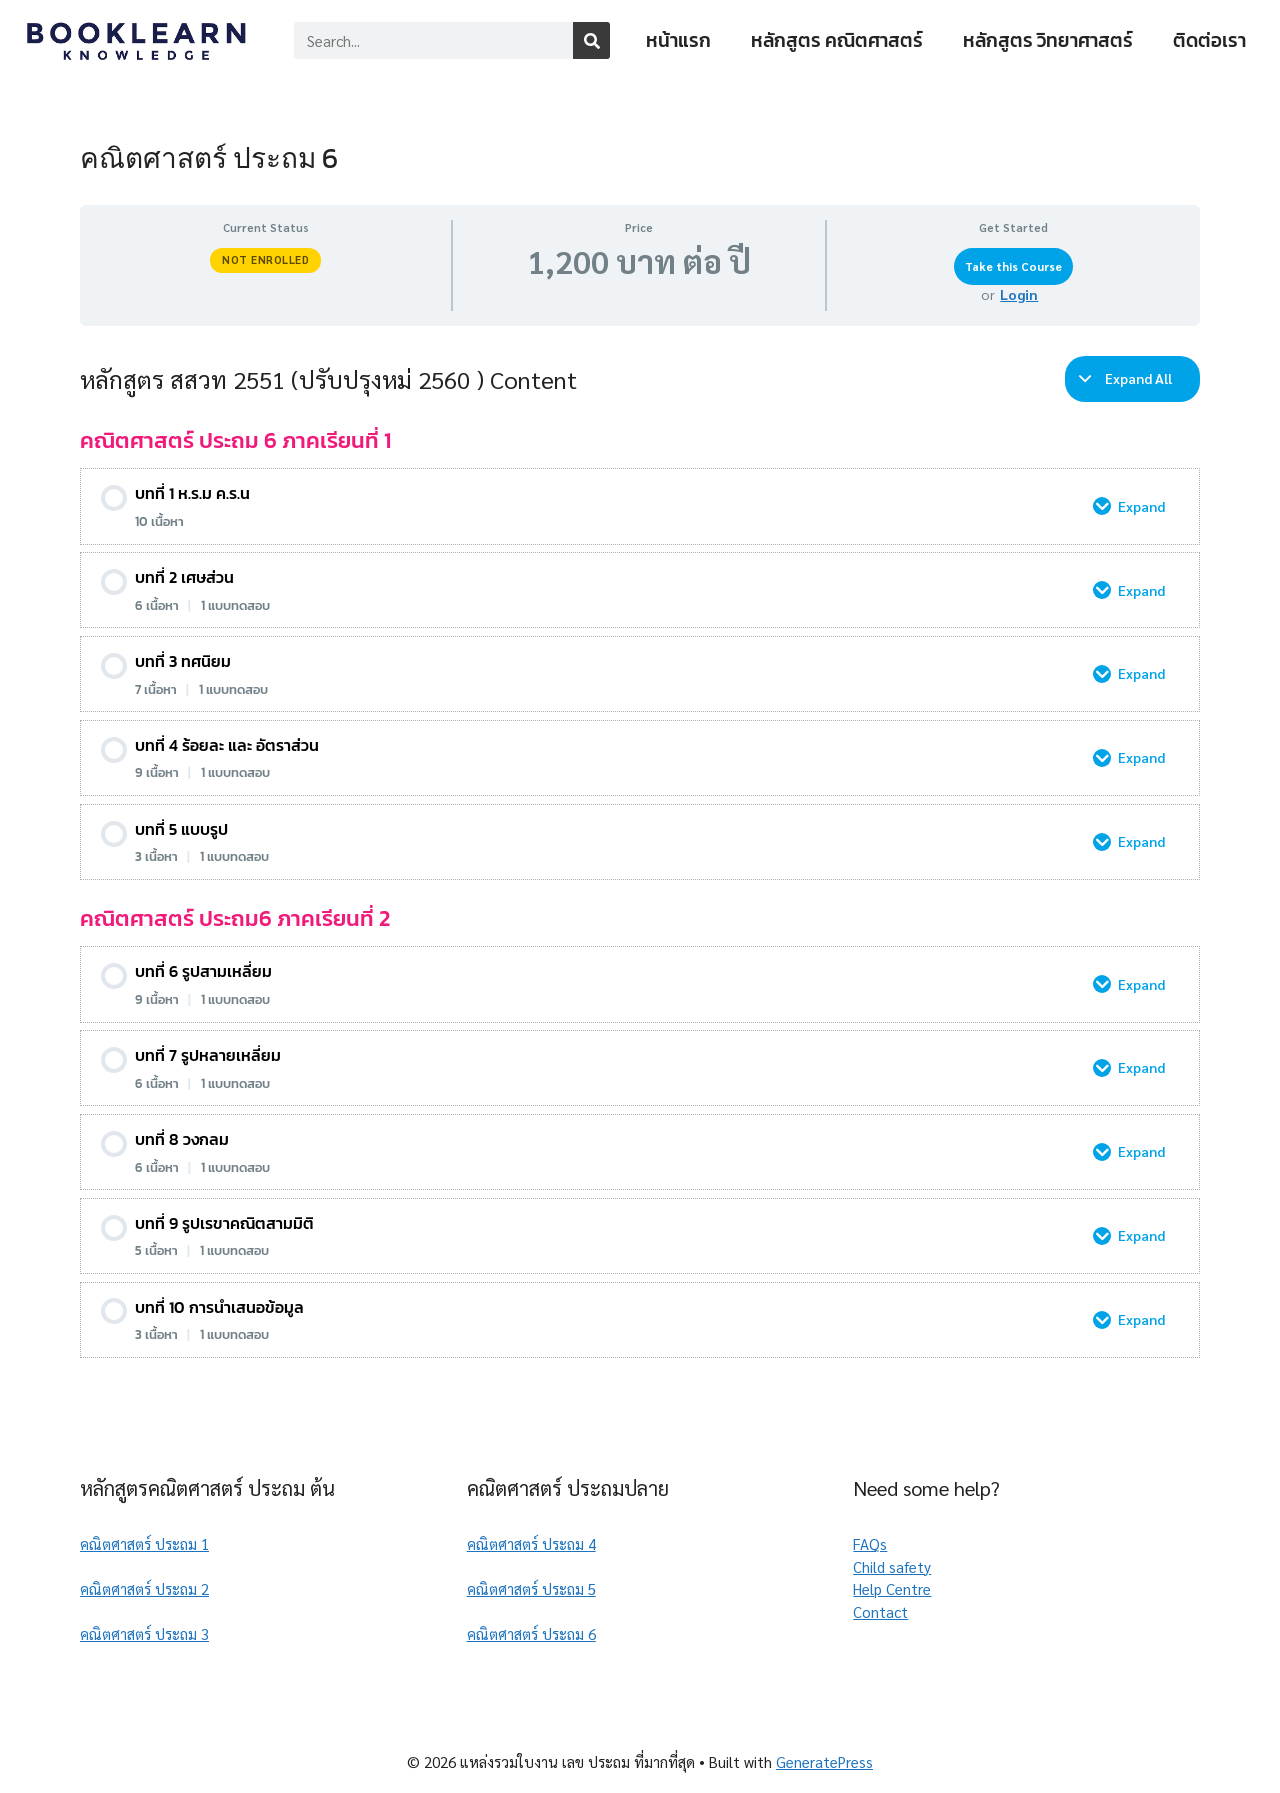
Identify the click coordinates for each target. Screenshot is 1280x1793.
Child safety (892, 1566)
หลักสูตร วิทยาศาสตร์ (1048, 41)
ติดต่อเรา (1209, 41)
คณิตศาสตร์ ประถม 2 (144, 1588)
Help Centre (892, 1588)
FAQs (870, 1543)
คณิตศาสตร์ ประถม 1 (144, 1543)
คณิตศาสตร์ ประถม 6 (531, 1633)
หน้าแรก (678, 41)
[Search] (591, 40)
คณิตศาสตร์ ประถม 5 (531, 1588)
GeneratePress (824, 1761)
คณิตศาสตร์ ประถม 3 (144, 1633)
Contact (880, 1611)
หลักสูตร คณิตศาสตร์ (837, 41)
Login (1019, 294)
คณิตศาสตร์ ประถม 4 (531, 1543)
